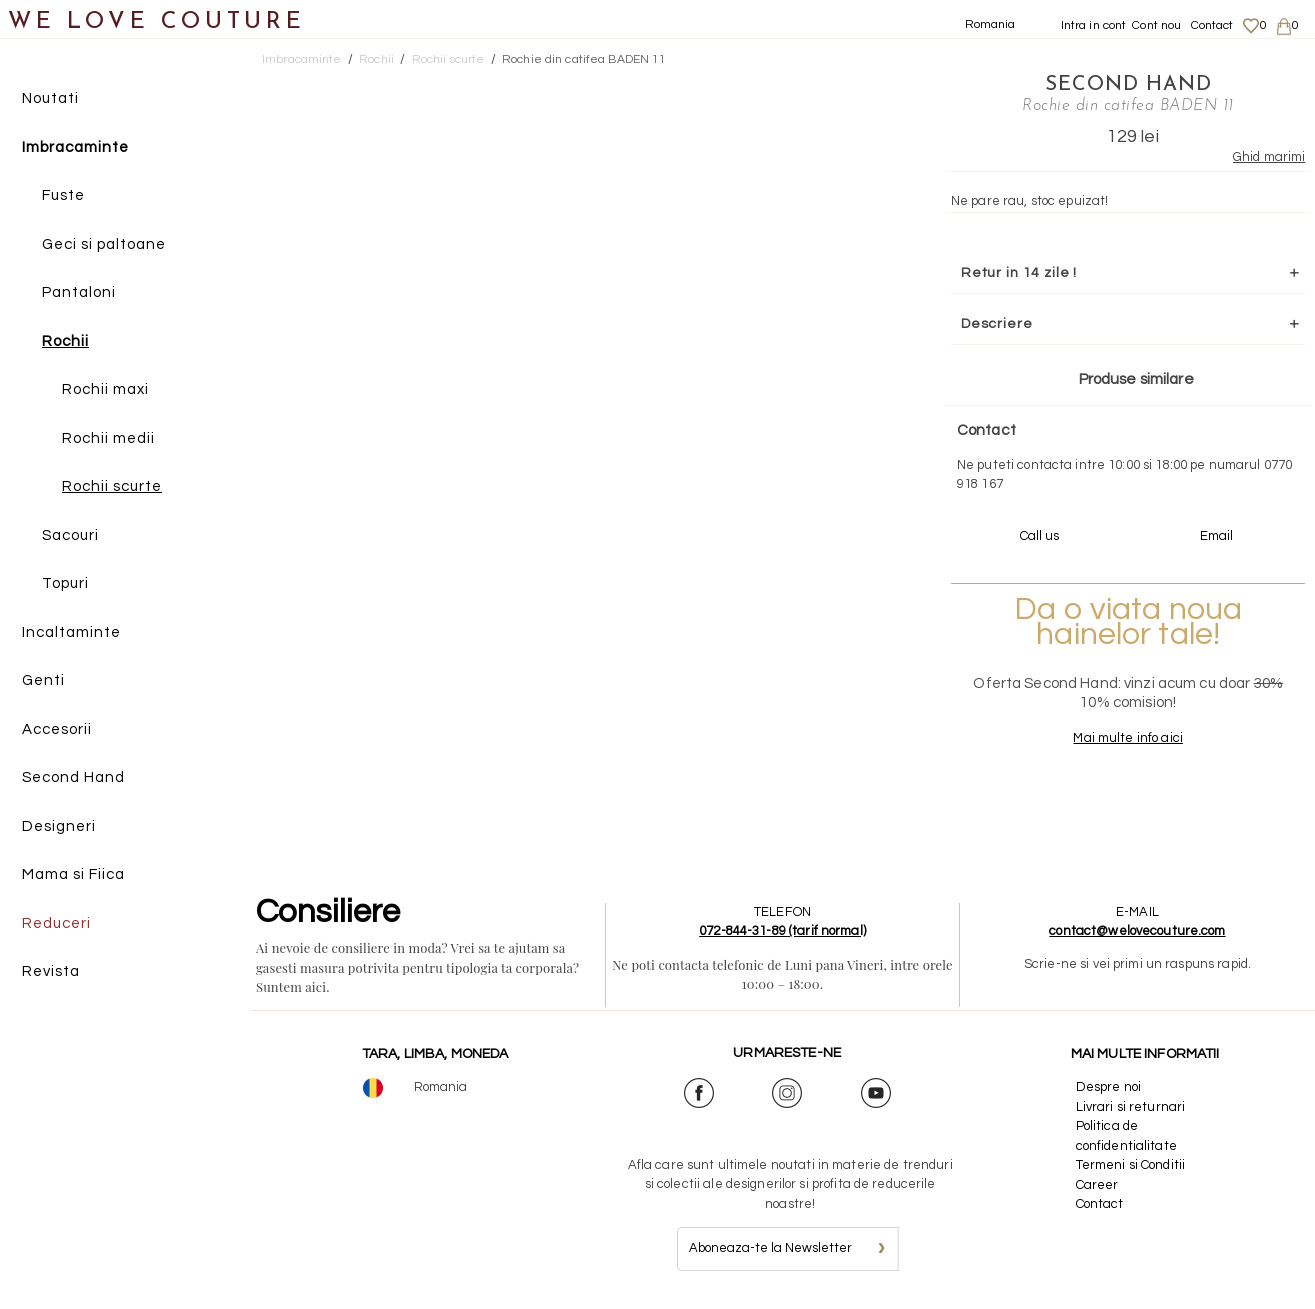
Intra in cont (1094, 25)
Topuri (65, 583)
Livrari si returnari (1131, 1107)
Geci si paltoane (104, 244)
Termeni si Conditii (1130, 1165)
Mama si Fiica (73, 874)
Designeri (59, 826)
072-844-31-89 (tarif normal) (782, 931)
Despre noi (1108, 1087)
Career (1097, 1185)
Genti (43, 680)
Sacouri (70, 535)
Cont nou (1156, 25)
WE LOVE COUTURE (156, 22)
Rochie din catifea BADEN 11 (584, 59)
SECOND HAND (1128, 85)
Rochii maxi (105, 389)
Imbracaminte (75, 147)
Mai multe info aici (1127, 738)
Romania (990, 24)
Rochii (65, 341)
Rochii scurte (112, 486)
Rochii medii (108, 438)
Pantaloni (79, 292)
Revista (51, 971)
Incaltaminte (71, 632)
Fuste (63, 195)
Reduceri (56, 923)
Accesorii (57, 729)
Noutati (50, 98)
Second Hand (73, 777)
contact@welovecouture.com (1137, 931)
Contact (1212, 25)
